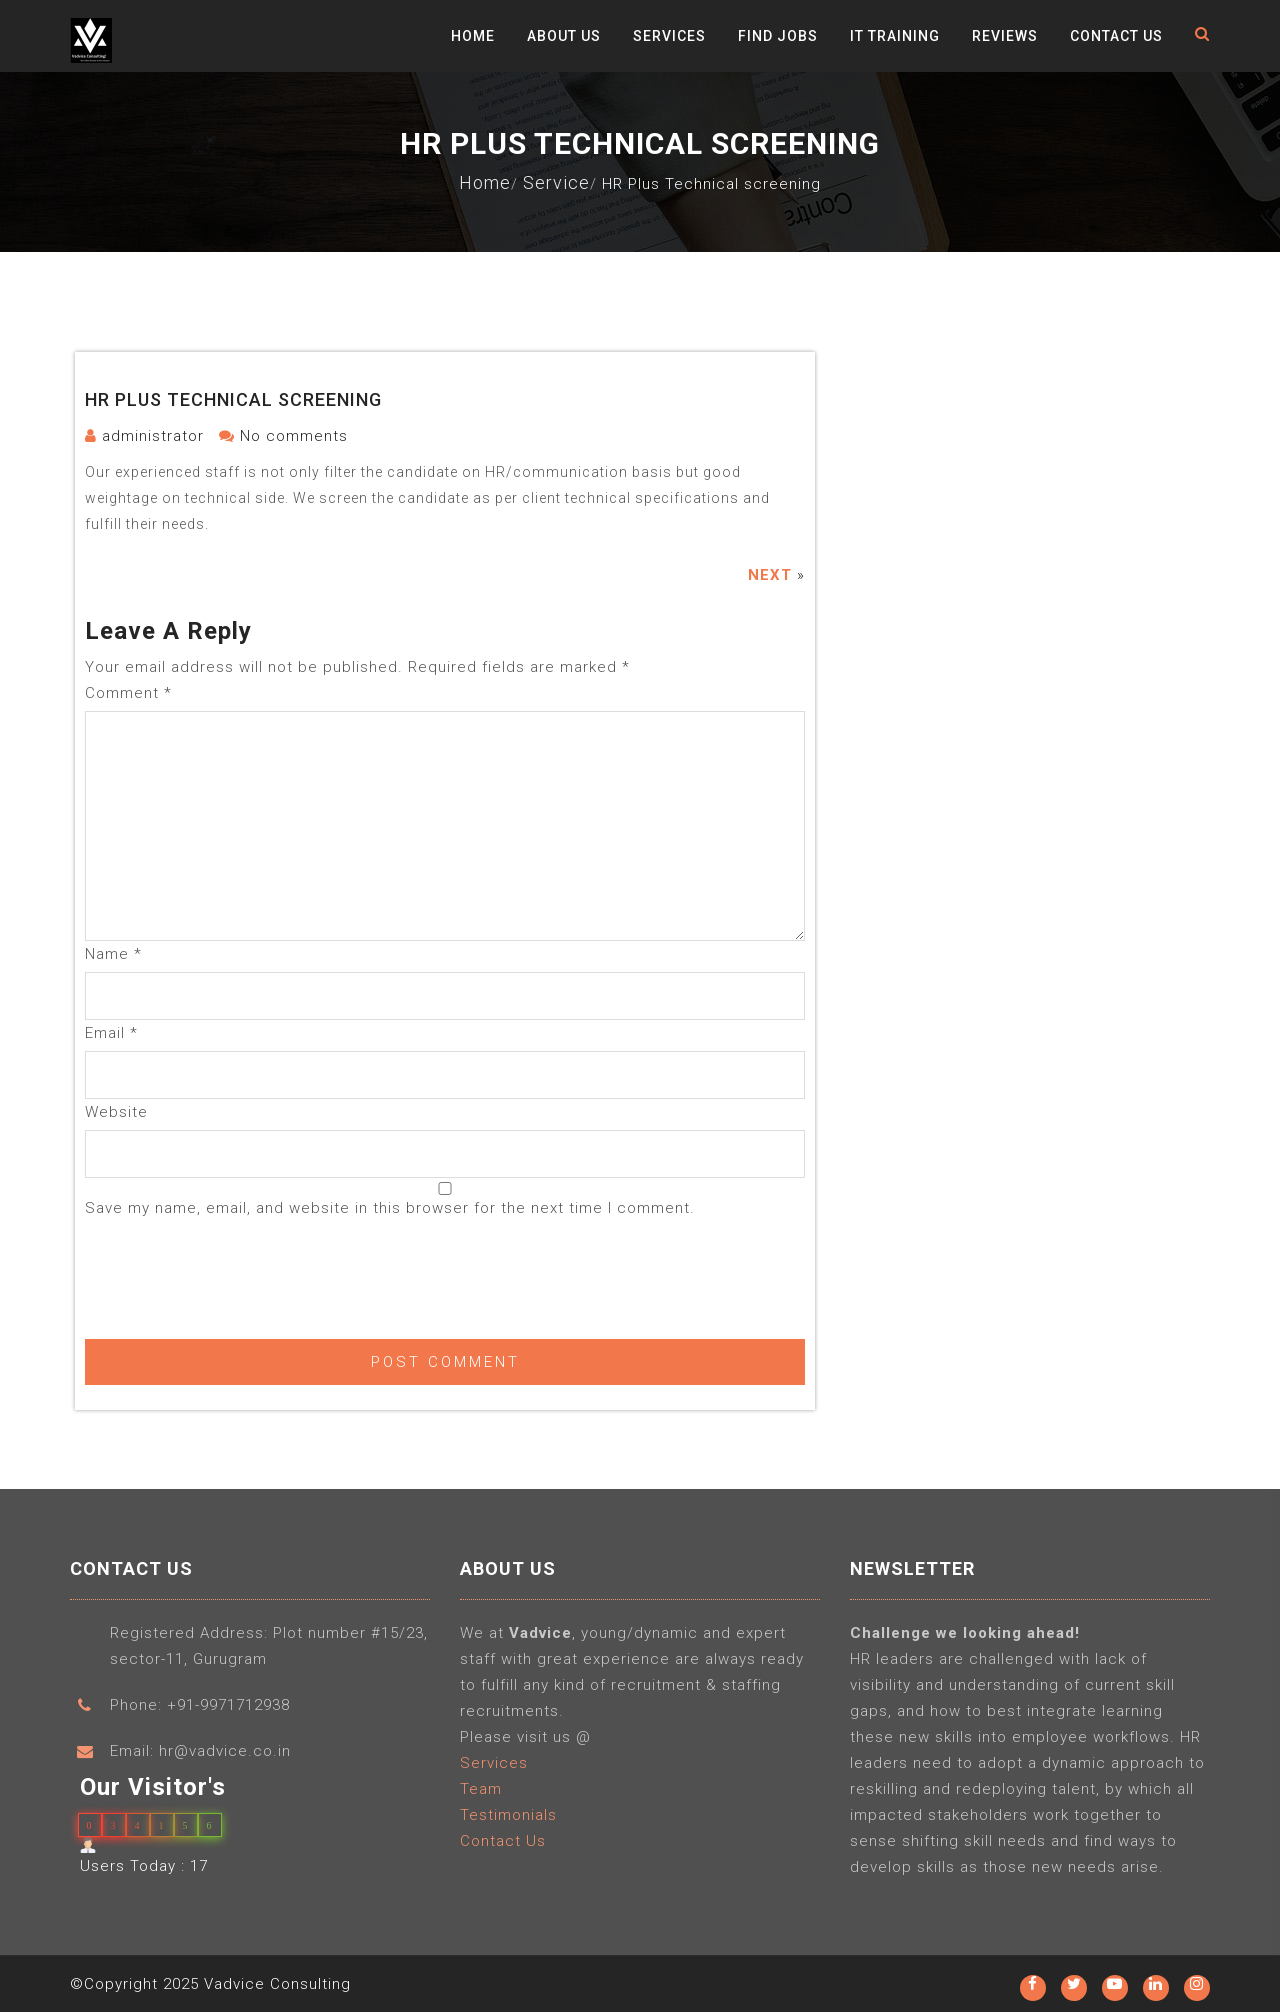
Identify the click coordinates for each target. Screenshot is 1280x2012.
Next (770, 575)
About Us (564, 36)
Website (116, 1112)
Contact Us (1116, 36)
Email (111, 1033)
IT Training (895, 36)
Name (113, 954)
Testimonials (508, 1821)
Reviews (1005, 36)
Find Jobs (778, 36)
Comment (128, 693)
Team (481, 1795)
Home (473, 36)
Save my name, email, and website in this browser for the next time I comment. (390, 1208)
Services (669, 36)
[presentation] (237, 1275)
